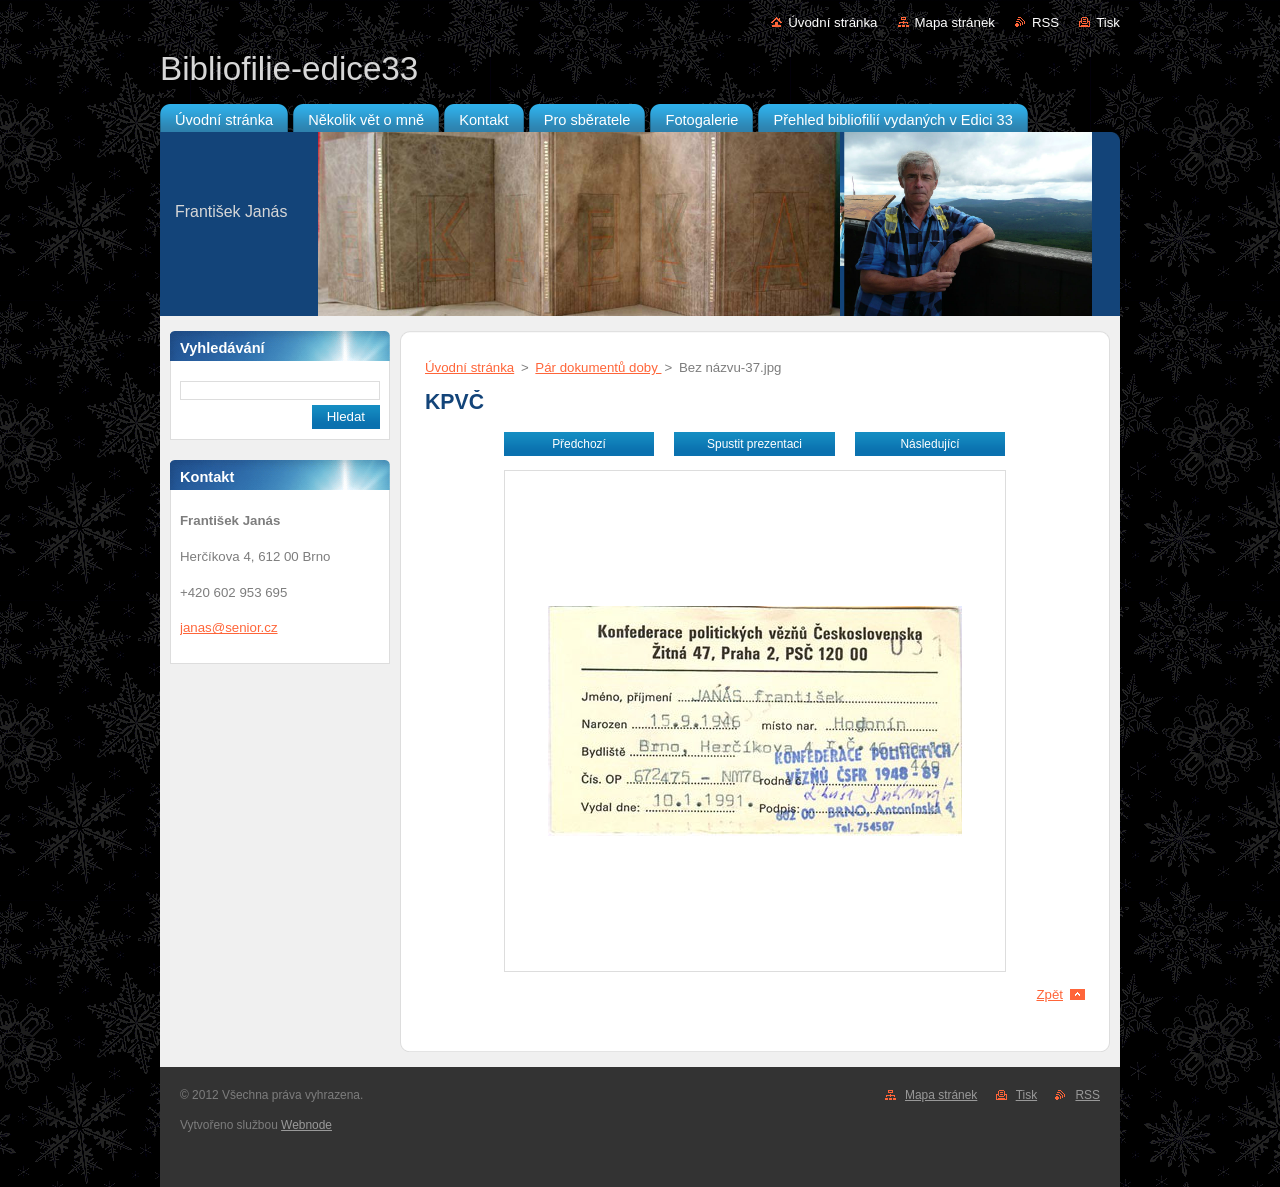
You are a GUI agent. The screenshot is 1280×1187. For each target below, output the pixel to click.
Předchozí (579, 444)
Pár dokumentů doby (598, 367)
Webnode (306, 1125)
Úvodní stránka (832, 22)
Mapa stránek (955, 22)
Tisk (1108, 22)
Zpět (1049, 994)
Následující (929, 444)
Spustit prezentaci (754, 444)
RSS (1045, 22)
